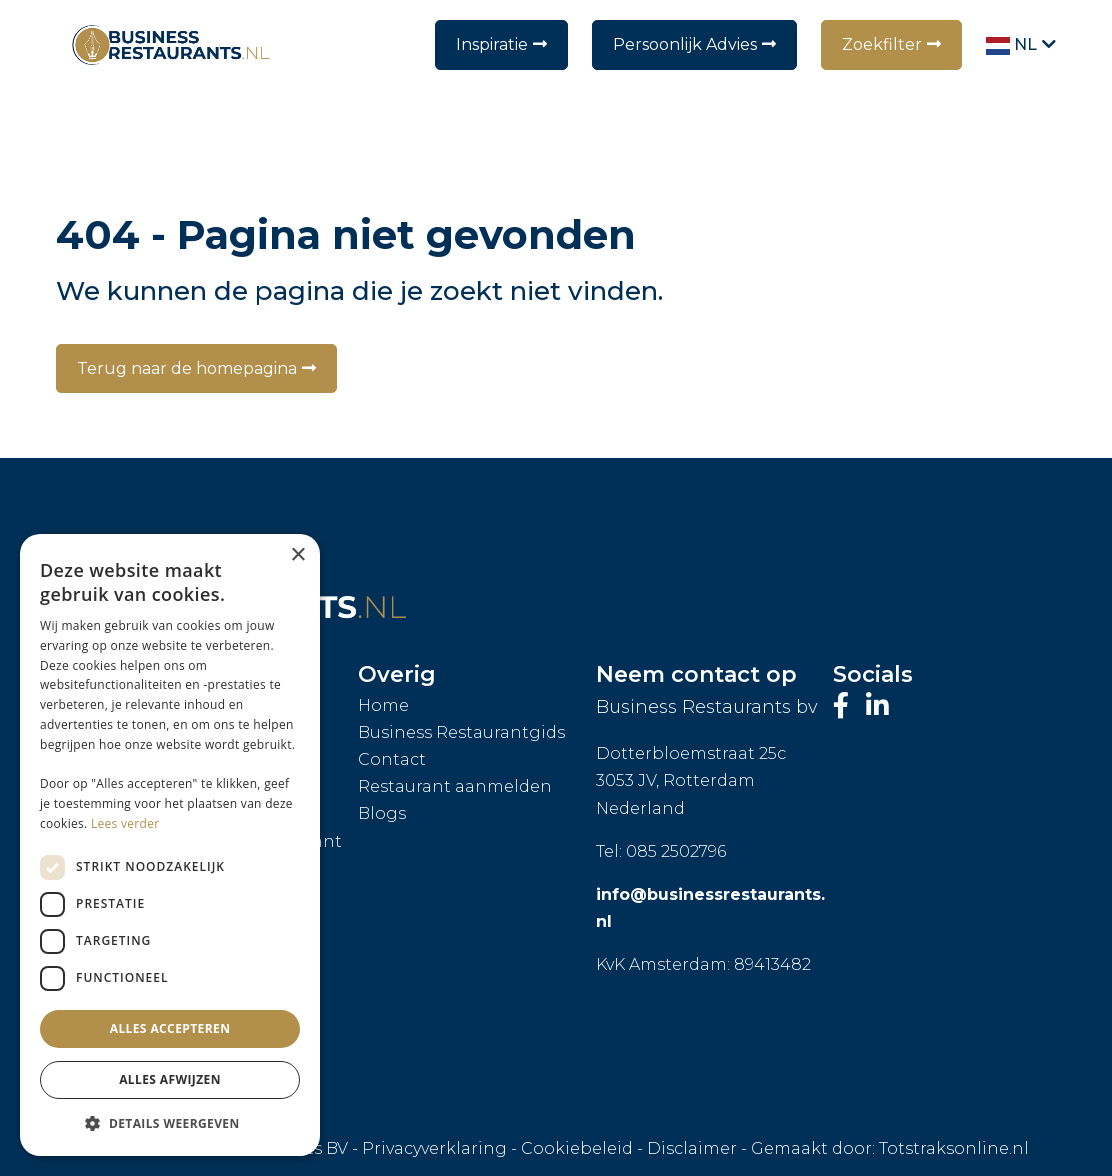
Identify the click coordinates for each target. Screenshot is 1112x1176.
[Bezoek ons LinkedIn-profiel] (877, 706)
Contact (392, 759)
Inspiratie (492, 44)
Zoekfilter (882, 44)
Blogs (382, 813)
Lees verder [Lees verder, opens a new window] (125, 823)
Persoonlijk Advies (685, 44)
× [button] (297, 555)
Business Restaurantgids (461, 732)
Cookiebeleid (577, 1148)
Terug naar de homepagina (187, 368)
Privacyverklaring (434, 1148)
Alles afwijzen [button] (170, 1079)
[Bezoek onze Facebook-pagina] (844, 706)
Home (383, 705)
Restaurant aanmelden (455, 786)
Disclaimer (692, 1148)
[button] (170, 1124)
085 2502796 (676, 851)
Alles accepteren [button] (170, 1028)
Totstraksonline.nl (954, 1148)
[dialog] (170, 845)
